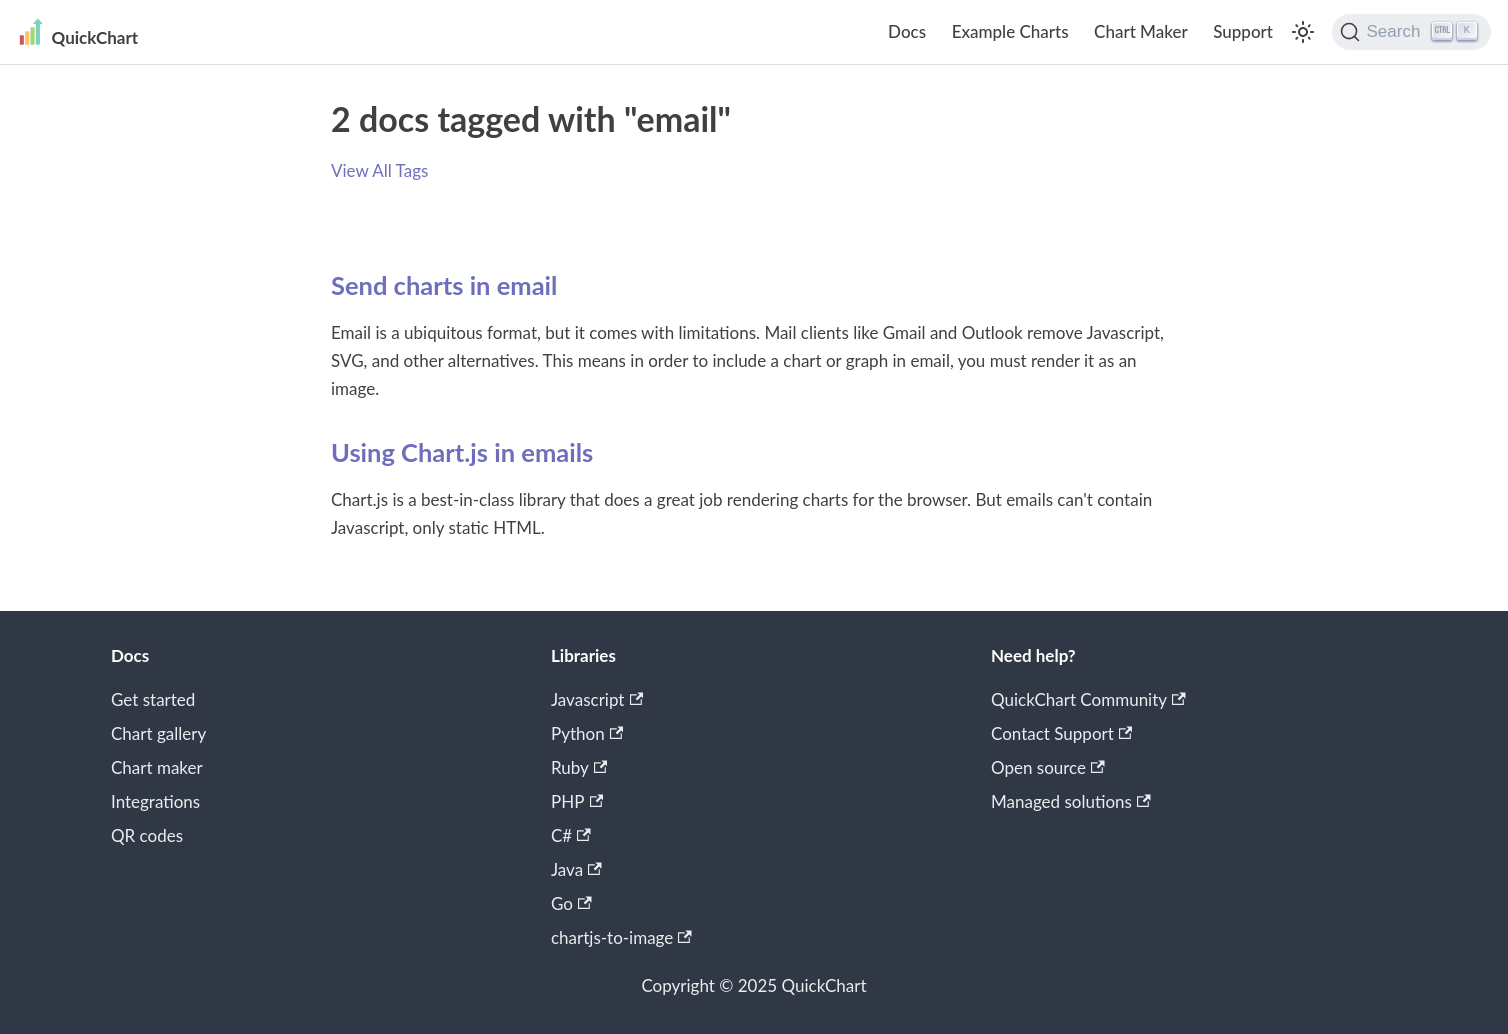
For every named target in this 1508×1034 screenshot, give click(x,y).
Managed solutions (1071, 801)
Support (1243, 31)
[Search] (1411, 32)
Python (587, 733)
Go (571, 903)
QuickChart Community (1088, 699)
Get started (153, 699)
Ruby (579, 767)
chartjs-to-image (621, 937)
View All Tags (379, 170)
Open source (1048, 767)
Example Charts (1010, 31)
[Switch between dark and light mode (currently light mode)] (1303, 32)
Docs (907, 31)
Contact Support (1061, 733)
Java (576, 869)
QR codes (147, 835)
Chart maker (157, 767)
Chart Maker (1141, 31)
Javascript (597, 699)
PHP (577, 801)
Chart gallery (158, 733)
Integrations (155, 801)
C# (571, 835)
